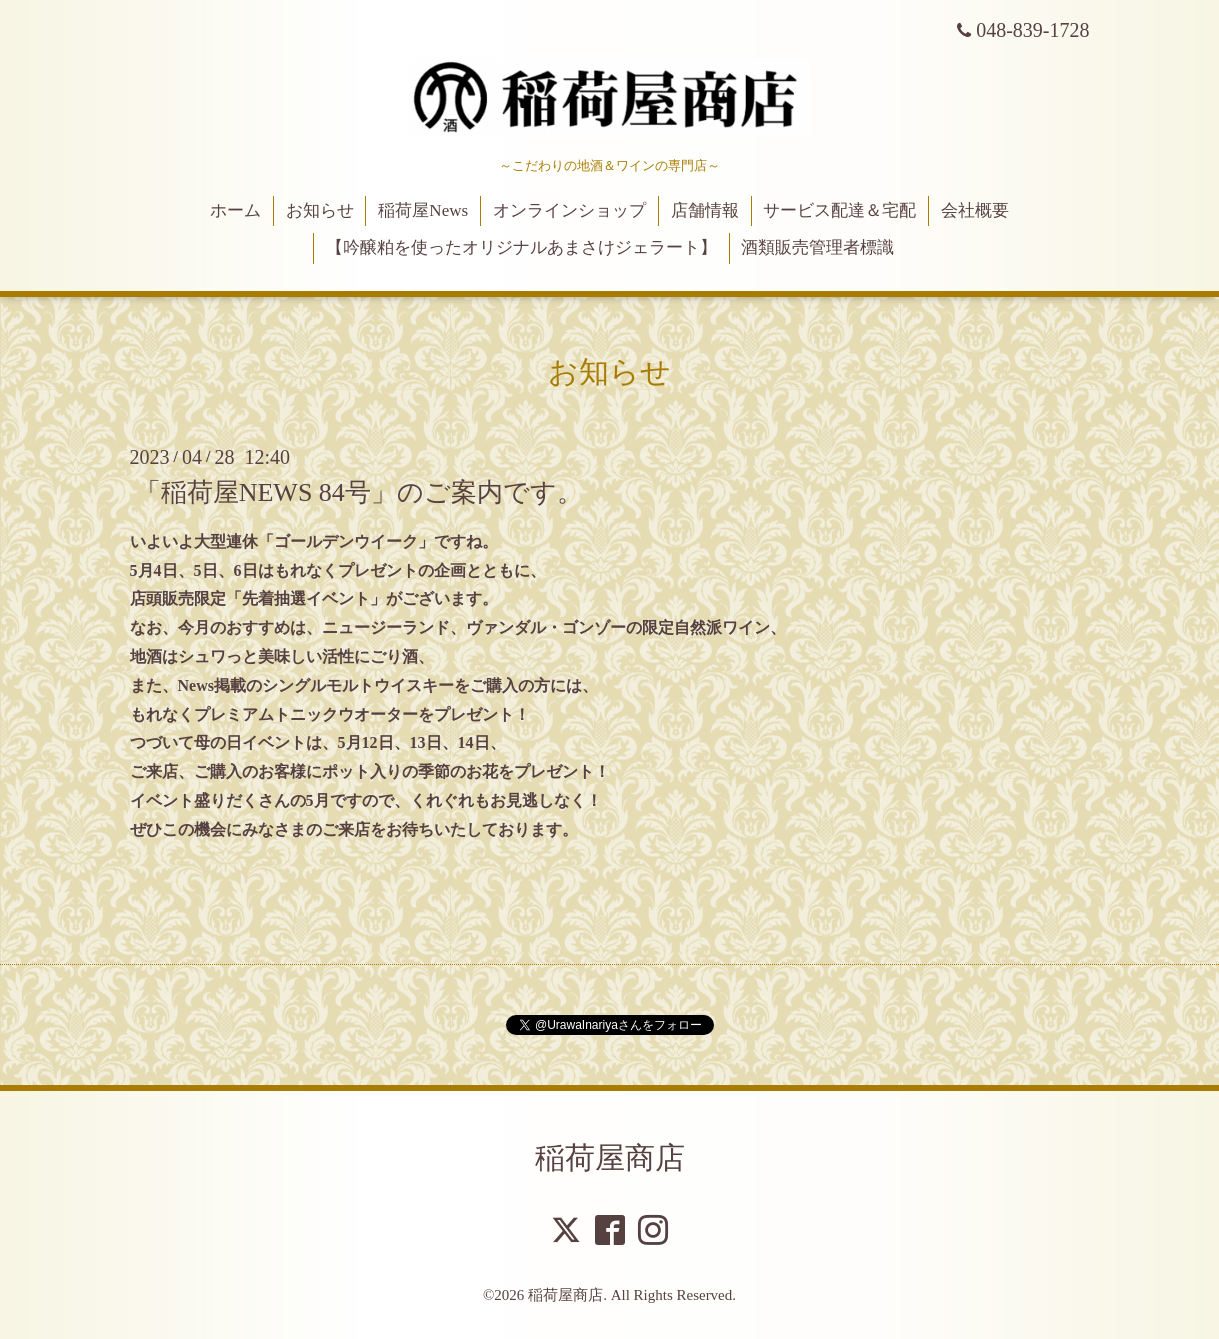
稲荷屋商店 (610, 1157)
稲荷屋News (423, 210)
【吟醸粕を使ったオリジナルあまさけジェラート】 (521, 247)
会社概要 (975, 210)
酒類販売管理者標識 (817, 247)
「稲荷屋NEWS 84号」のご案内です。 (359, 492)
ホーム (235, 210)
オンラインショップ (569, 210)
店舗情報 (705, 210)
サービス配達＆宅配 (839, 210)
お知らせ (320, 210)
